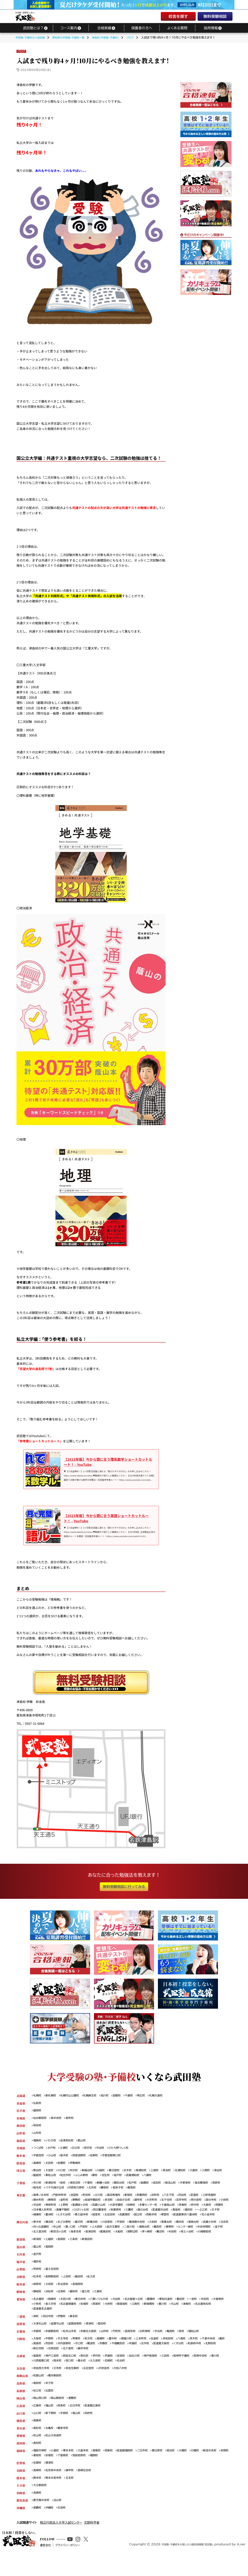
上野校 (79, 2204)
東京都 (20, 2195)
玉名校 (72, 2498)
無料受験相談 (215, 16)
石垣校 (63, 2529)
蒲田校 (37, 2214)
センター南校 (209, 2232)
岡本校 (72, 2377)
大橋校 (193, 2470)
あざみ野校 (66, 2227)
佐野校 (98, 2153)
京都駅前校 (53, 2346)
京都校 (37, 2346)
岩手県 (20, 2107)
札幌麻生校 (94, 2091)
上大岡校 (115, 2232)
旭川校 (110, 2091)
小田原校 (112, 2227)
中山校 (72, 2232)
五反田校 (157, 2214)
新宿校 (135, 2194)
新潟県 (20, 2251)
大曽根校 (39, 2318)
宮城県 (20, 2115)
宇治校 (167, 2346)
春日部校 (120, 2168)
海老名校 (111, 2238)
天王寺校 (65, 2354)
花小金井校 (71, 2220)
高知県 (20, 2462)
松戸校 (139, 2181)
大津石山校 (40, 2338)
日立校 (78, 2145)
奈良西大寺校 (42, 2385)
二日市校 (150, 2470)
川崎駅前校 (59, 2243)
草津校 (94, 2338)
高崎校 (37, 2161)
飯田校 (82, 2289)
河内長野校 (76, 2359)
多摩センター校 (169, 2204)
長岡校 (63, 2251)
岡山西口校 (40, 2416)
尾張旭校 (144, 2318)
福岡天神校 (40, 2470)
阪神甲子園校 (192, 2372)
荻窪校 (206, 2194)
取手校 (91, 2145)
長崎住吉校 (88, 2490)
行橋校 (206, 2470)
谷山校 (59, 2521)
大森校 (37, 2209)
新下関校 (52, 2431)
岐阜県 (20, 2297)
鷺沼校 (201, 2238)
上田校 (69, 2289)
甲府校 (37, 2282)
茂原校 (37, 2186)
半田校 (217, 2313)
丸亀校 (50, 2446)
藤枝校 (76, 2305)
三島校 (102, 2305)
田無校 (151, 2204)
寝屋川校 (133, 2354)
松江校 (37, 2408)
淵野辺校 (171, 2238)
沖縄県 (20, 2530)
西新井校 (202, 2214)
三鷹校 (162, 2209)
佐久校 (95, 2289)
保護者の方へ (141, 28)
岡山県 (20, 2416)
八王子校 (178, 2194)
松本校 (37, 2289)
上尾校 (162, 2168)
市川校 (37, 2181)
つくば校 (39, 2145)
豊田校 (191, 2313)
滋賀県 (20, 2339)
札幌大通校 (164, 2091)
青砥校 (213, 2209)
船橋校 (152, 2181)
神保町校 (65, 2204)
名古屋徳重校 (87, 2318)
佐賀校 (37, 2483)
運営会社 (54, 2570)
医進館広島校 (97, 2423)
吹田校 (60, 2359)
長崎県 (20, 2491)
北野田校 (39, 2364)
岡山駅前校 (59, 2416)
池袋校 (77, 2194)
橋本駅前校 (56, 2392)
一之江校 (52, 2214)
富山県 (20, 2259)
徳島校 (37, 2439)
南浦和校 (148, 2168)
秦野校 (192, 2232)
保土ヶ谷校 (40, 2243)
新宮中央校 (222, 2470)
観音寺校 (65, 2446)
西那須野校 (82, 2153)
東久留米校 (126, 2214)
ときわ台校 (108, 2214)
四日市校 (49, 2331)
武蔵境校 (173, 2214)
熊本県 (20, 2499)
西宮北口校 (72, 2372)
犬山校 (200, 2318)
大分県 (20, 2506)
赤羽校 (114, 2199)
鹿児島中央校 (42, 2521)
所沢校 (76, 2168)
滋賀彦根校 (78, 2338)
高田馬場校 (119, 2194)
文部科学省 (91, 2544)
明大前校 (208, 2199)
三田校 (174, 2372)
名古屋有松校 (42, 2323)
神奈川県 (22, 2228)
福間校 (111, 2475)
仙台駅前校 (40, 2114)
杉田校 (214, 2238)
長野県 (20, 2290)
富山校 (37, 2258)
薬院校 (50, 2475)
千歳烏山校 (191, 2204)
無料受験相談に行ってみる (124, 1882)
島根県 (20, 2408)
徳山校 (79, 2431)
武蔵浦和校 (152, 2173)
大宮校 (50, 2168)
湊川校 (37, 2377)
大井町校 (160, 2199)
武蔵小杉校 (222, 2227)
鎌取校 (123, 2186)
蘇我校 (151, 2186)
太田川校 (68, 2313)
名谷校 (140, 2377)
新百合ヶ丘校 (92, 2238)
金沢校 (37, 2266)
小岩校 (37, 2204)
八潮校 (168, 2173)
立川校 (103, 2194)
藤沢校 (82, 2227)
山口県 (20, 2432)
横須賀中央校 (144, 2227)
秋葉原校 (148, 2209)
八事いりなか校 (104, 2313)
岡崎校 (53, 2313)
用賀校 (50, 2209)
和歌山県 (22, 2393)
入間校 (217, 2168)
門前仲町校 (62, 2194)
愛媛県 (20, 2455)
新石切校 (55, 2364)
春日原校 (166, 2470)
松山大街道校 (55, 2454)
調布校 (145, 2199)
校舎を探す (178, 16)
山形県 (20, 2130)
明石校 (88, 2372)
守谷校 (104, 2145)
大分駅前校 (40, 2506)
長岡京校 (137, 2346)
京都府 (20, 2346)
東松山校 (65, 2173)
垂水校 (98, 2377)
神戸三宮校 (53, 2372)
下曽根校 (78, 2475)
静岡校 (37, 2305)
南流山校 (180, 2181)
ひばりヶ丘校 (111, 2209)
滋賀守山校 (59, 2338)
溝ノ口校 (86, 2232)
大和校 (161, 2227)
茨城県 (20, 2146)
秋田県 (20, 2122)
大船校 (157, 2238)
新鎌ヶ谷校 (108, 2181)
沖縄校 (50, 2529)
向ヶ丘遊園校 (55, 2232)
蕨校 (112, 2173)
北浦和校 (190, 2168)
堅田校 (107, 2338)
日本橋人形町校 (69, 2209)
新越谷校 (91, 2168)
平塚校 (126, 2227)
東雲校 (216, 2214)
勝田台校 (125, 2181)
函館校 (123, 2091)
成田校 (165, 2181)
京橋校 (118, 2359)
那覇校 (37, 2529)
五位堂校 (93, 2385)
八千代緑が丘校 (69, 2186)
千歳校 (136, 2091)
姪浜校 (180, 2470)
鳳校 (36, 2359)
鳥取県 (20, 2401)
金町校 (66, 2199)
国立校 (187, 2214)
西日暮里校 (131, 2209)
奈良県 (20, 2385)
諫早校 (72, 2490)
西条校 (63, 2423)
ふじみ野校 (98, 2173)
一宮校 (204, 2313)
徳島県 (20, 2439)
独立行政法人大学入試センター (61, 2544)
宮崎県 (20, 2514)
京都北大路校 (93, 2346)
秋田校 (37, 2122)
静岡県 (20, 2305)
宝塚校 (127, 2372)
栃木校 (66, 2153)
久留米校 (87, 2470)
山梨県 (20, 2282)
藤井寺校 (102, 2364)
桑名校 (76, 2331)
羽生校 (123, 2173)
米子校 (50, 2400)
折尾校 (63, 2475)
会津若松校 (69, 2137)
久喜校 (204, 2168)
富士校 (89, 2305)
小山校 (53, 2153)
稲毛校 (50, 2186)
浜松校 (50, 2305)
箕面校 (47, 2359)
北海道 (20, 2091)
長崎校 (37, 2490)
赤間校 (37, 2475)
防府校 (92, 2431)
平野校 (50, 2354)
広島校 (37, 2423)
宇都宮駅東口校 (117, 2153)
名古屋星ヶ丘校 (141, 2313)
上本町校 (148, 2354)
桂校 (192, 2346)
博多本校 (71, 2470)
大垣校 (50, 2297)
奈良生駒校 (75, 2385)
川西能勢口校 (55, 2377)
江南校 (158, 2318)
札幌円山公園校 (72, 2091)
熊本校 (37, 2498)
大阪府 (20, 2354)
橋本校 (190, 2227)
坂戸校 (136, 2173)
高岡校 (50, 2258)
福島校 (37, 2137)
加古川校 (141, 2372)
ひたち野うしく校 (124, 2145)
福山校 (50, 2423)
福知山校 (205, 2346)
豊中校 (118, 2354)
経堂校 (142, 2214)
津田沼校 (78, 2181)
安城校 (104, 2318)
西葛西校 (150, 2194)
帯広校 (148, 2091)
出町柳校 (153, 2346)
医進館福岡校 (131, 2470)
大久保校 (113, 2377)
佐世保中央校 (55, 2490)
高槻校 (105, 2354)
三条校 (76, 2251)
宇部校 (66, 2431)
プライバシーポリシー (78, 2570)
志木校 (134, 2168)
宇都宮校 (39, 2153)
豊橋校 (159, 2313)
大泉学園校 (135, 2204)
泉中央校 (58, 2114)
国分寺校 (224, 2199)
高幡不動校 (91, 2209)
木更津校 (196, 2181)
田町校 (164, 2194)
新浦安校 (52, 2181)
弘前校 (37, 2099)
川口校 (63, 2168)
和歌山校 (39, 2392)
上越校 (50, 2251)
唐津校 (50, 2483)
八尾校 (191, 2354)
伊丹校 (101, 2372)
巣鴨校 (79, 2199)
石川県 (20, 2266)
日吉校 (37, 2232)
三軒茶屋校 (221, 2194)
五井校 (110, 2186)
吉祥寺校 (192, 2199)
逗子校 (56, 2238)
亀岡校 (180, 2346)
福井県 (20, 2274)
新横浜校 (97, 2227)
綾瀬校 (79, 2214)
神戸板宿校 (159, 2372)
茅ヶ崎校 (187, 2238)
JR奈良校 (109, 2385)
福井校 (37, 2274)
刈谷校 (122, 2313)
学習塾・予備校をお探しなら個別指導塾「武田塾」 (180, 2569)
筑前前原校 (95, 2475)
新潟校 (37, 2251)
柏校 (65, 2181)
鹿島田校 (143, 2238)
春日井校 (84, 2313)
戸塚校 (100, 2232)
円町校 (123, 2346)
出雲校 (50, 2408)
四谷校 (193, 2194)
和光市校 (81, 2173)
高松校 (37, 2446)
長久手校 (68, 2318)
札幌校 (37, 2091)
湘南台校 (165, 2232)
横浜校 (50, 2227)
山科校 (110, 2346)
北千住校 (176, 2199)
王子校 (66, 2214)
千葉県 (20, 2182)
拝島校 (206, 2204)
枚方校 (92, 2354)
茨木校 (204, 2354)
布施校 (150, 2359)
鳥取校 (37, 2400)
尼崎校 (127, 2377)
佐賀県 (20, 2483)
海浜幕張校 (213, 2181)
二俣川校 (149, 2232)
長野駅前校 (53, 2289)
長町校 (72, 2114)
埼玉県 (20, 2169)
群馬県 (20, 2161)
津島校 (213, 2318)
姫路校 (37, 2372)
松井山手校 (72, 2346)
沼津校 (63, 2305)
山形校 (37, 2130)
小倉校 (56, 2470)
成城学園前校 (97, 2199)
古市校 (162, 2359)
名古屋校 (39, 2313)
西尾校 (117, 2318)
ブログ (21, 51)
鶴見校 (179, 2232)
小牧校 (53, 2318)
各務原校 (81, 2297)
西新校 (114, 2470)
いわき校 (52, 2137)
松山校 (37, 2454)
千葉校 (92, 2181)
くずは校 (198, 2359)
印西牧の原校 (93, 2186)
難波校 (105, 2359)
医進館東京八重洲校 (46, 2220)
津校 (36, 2331)
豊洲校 (92, 2214)
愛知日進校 (175, 2313)
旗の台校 (177, 2209)
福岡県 (20, 2470)
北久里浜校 (72, 2238)
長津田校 (127, 2238)
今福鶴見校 (134, 2359)
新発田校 (91, 2251)
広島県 (20, 2424)
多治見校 (65, 2297)
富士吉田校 (53, 2282)
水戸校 (53, 2145)
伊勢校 (63, 2331)
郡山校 (85, 2137)
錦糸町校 (39, 2199)
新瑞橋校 (173, 2318)
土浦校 (66, 2145)
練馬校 (53, 2199)
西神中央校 (212, 2372)
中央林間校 (40, 2238)
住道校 (162, 2354)
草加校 (175, 2168)
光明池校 (71, 2364)
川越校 (105, 2168)
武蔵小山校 (116, 2204)
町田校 (90, 2194)
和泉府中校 (215, 2359)
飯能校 (50, 2173)
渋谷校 (50, 2204)
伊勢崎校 (78, 2161)
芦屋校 (114, 2372)
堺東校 (79, 2354)
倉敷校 (75, 2416)
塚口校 (85, 2377)
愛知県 (20, 2313)
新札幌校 (52, 2091)
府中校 (219, 2204)
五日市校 (78, 2423)
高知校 (37, 2462)
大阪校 (37, 2354)
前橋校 (63, 2161)
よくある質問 (177, 28)
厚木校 (37, 2227)
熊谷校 (37, 2168)
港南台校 (205, 2227)
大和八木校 (126, 2385)
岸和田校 (177, 2354)
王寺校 (59, 2385)
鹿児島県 (22, 2522)
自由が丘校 (130, 2199)
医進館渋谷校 (196, 2209)
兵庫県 (20, 2372)
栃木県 (20, 2153)
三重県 (20, 2331)
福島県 (20, 2138)
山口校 (37, 2431)
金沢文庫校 (132, 2232)
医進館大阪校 (180, 2359)
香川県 (20, 2447)
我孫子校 (137, 2186)
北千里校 (87, 2364)
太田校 (50, 2161)
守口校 (92, 2359)
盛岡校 (37, 2106)
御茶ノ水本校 (42, 2194)
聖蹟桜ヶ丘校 (96, 2204)
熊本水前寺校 (55, 2498)
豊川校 (187, 2318)
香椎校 (101, 2470)
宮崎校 (37, 2514)
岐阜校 (37, 2297)
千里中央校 (220, 2354)
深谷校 (37, 2173)
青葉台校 (176, 2227)
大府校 (130, 2318)
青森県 (20, 2099)
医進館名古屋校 (65, 2323)
